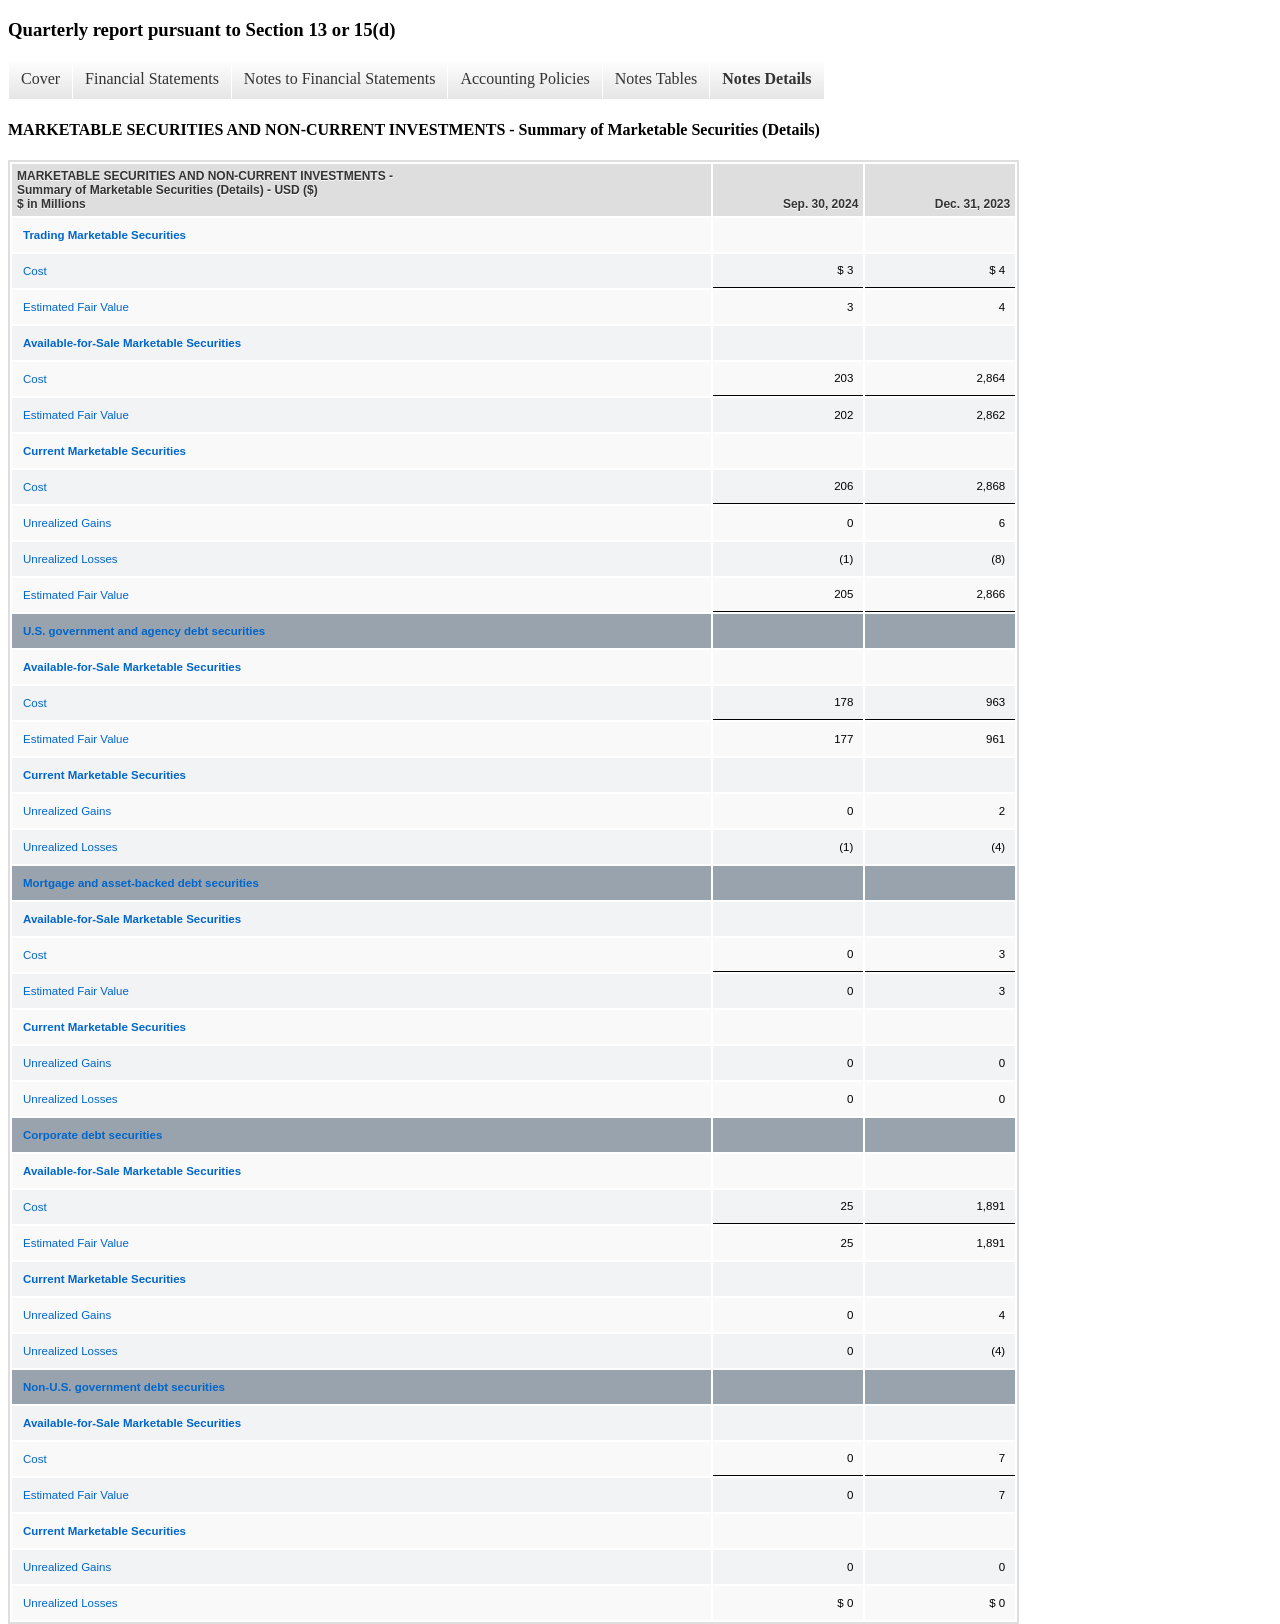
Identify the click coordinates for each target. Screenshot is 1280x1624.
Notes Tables (656, 78)
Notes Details (766, 78)
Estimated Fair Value (76, 307)
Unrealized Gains (67, 523)
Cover (40, 78)
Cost (35, 271)
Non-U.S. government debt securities (124, 1387)
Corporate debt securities (92, 1135)
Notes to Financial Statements (340, 78)
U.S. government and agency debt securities (144, 631)
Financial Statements (152, 78)
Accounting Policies (524, 78)
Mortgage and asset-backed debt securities (141, 883)
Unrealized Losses (70, 559)
